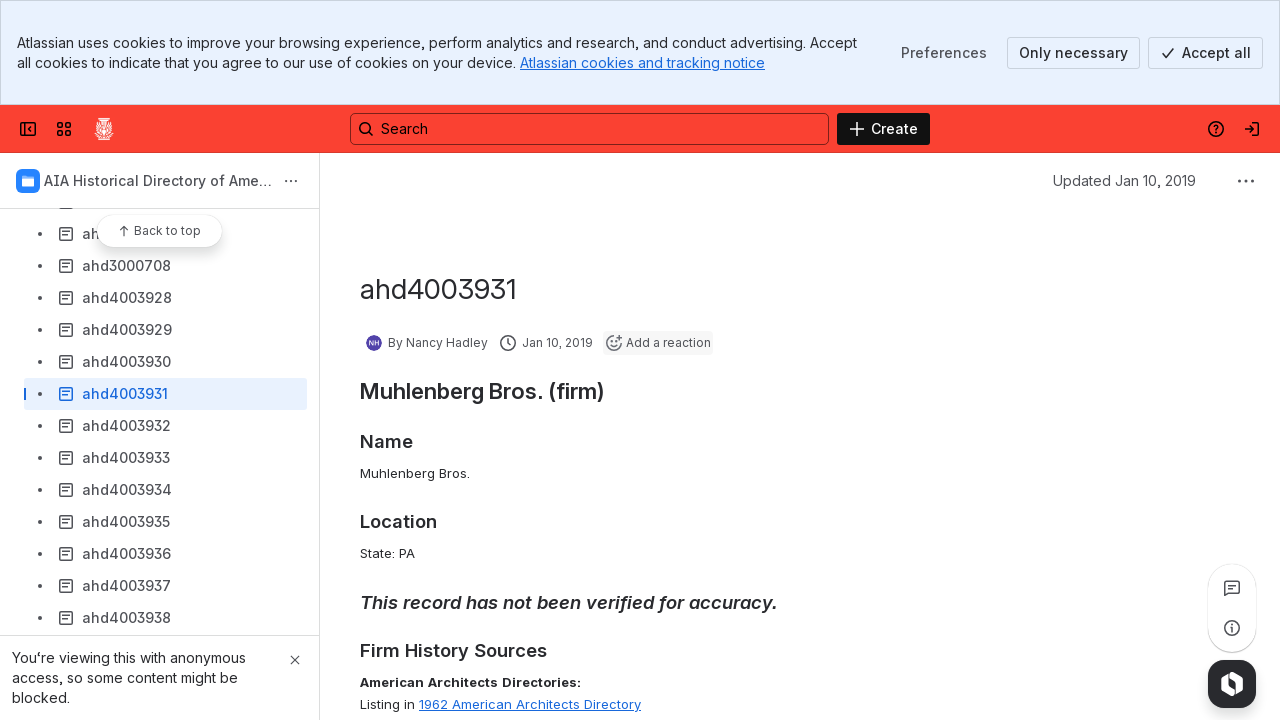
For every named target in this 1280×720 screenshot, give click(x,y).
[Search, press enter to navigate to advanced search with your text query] (589, 129)
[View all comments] (1232, 588)
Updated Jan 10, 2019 (1124, 180)
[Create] (883, 129)
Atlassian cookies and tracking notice (642, 62)
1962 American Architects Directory (530, 704)
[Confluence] (104, 129)
